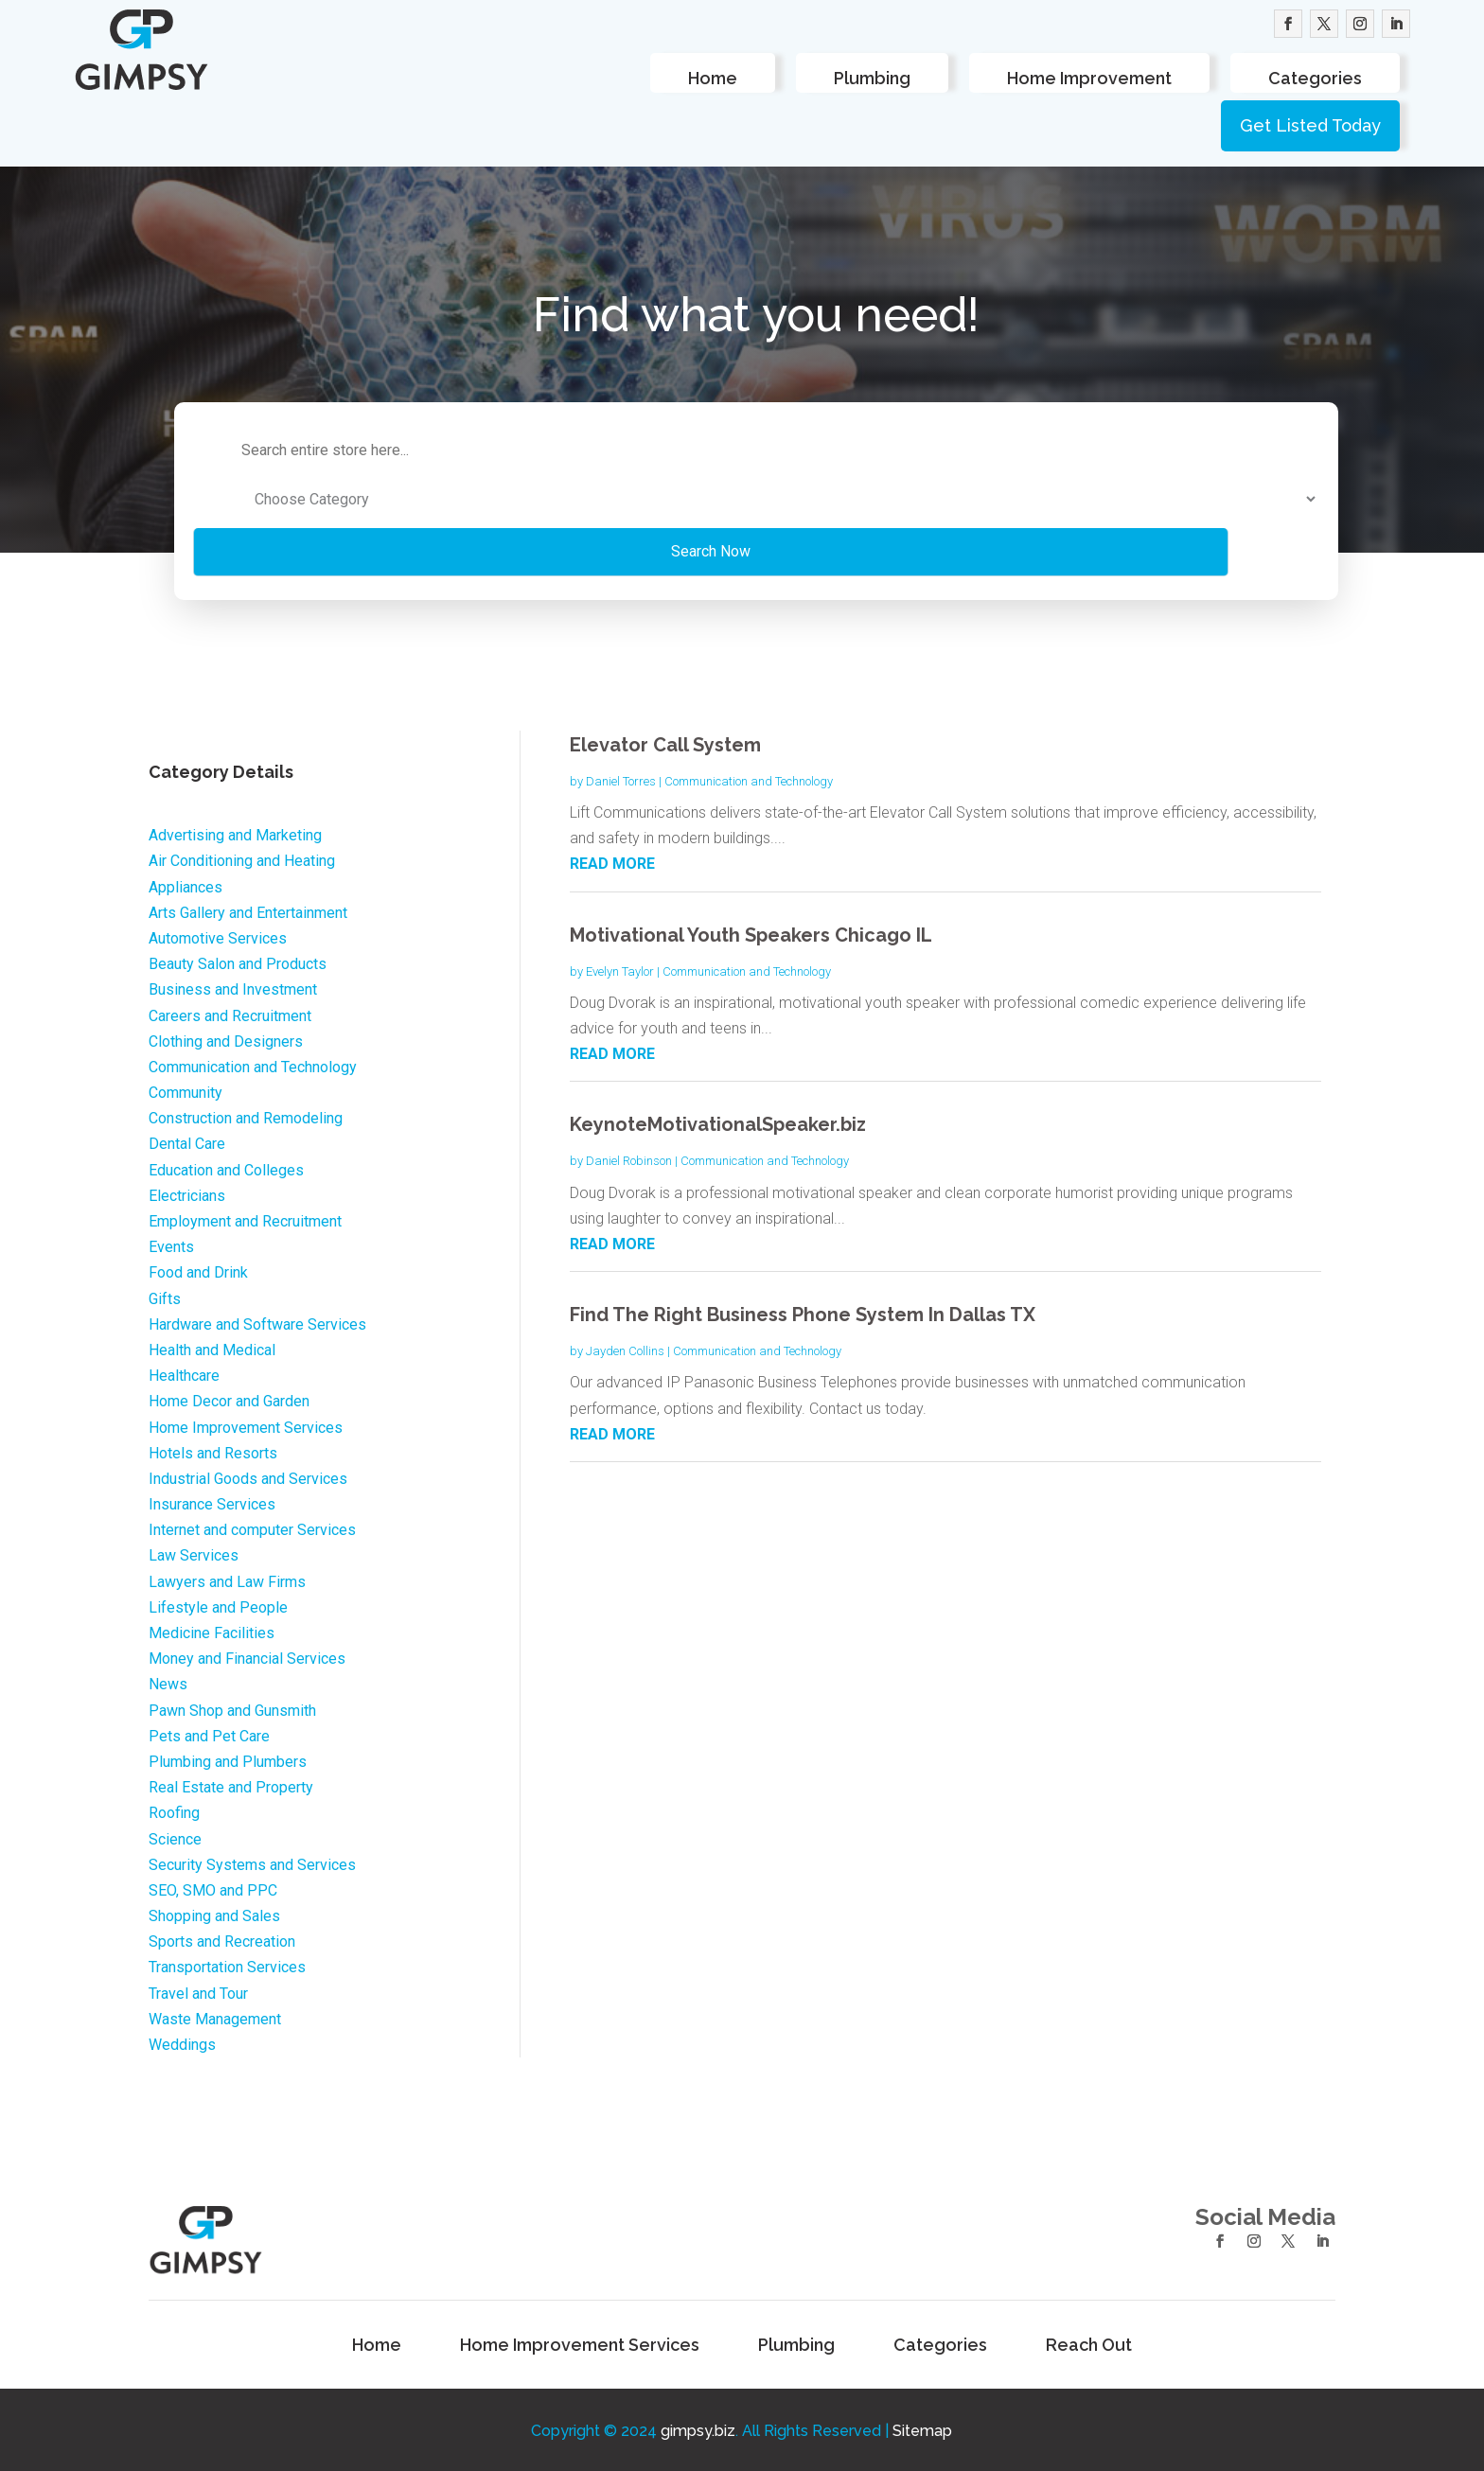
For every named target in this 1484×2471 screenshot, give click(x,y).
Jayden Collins (625, 1348)
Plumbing (872, 78)
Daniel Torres (621, 778)
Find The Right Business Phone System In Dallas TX (802, 1311)
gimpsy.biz (698, 2429)
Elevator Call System (665, 742)
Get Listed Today (1310, 125)
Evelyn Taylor (620, 969)
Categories (1315, 78)
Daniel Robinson (629, 1159)
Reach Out (1089, 2344)
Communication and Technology (748, 778)
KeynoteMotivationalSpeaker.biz (718, 1122)
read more (612, 862)
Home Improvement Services (579, 2344)
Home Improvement (1089, 78)
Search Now (559, 548)
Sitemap (922, 2429)
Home (712, 78)
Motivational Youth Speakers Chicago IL (751, 932)
